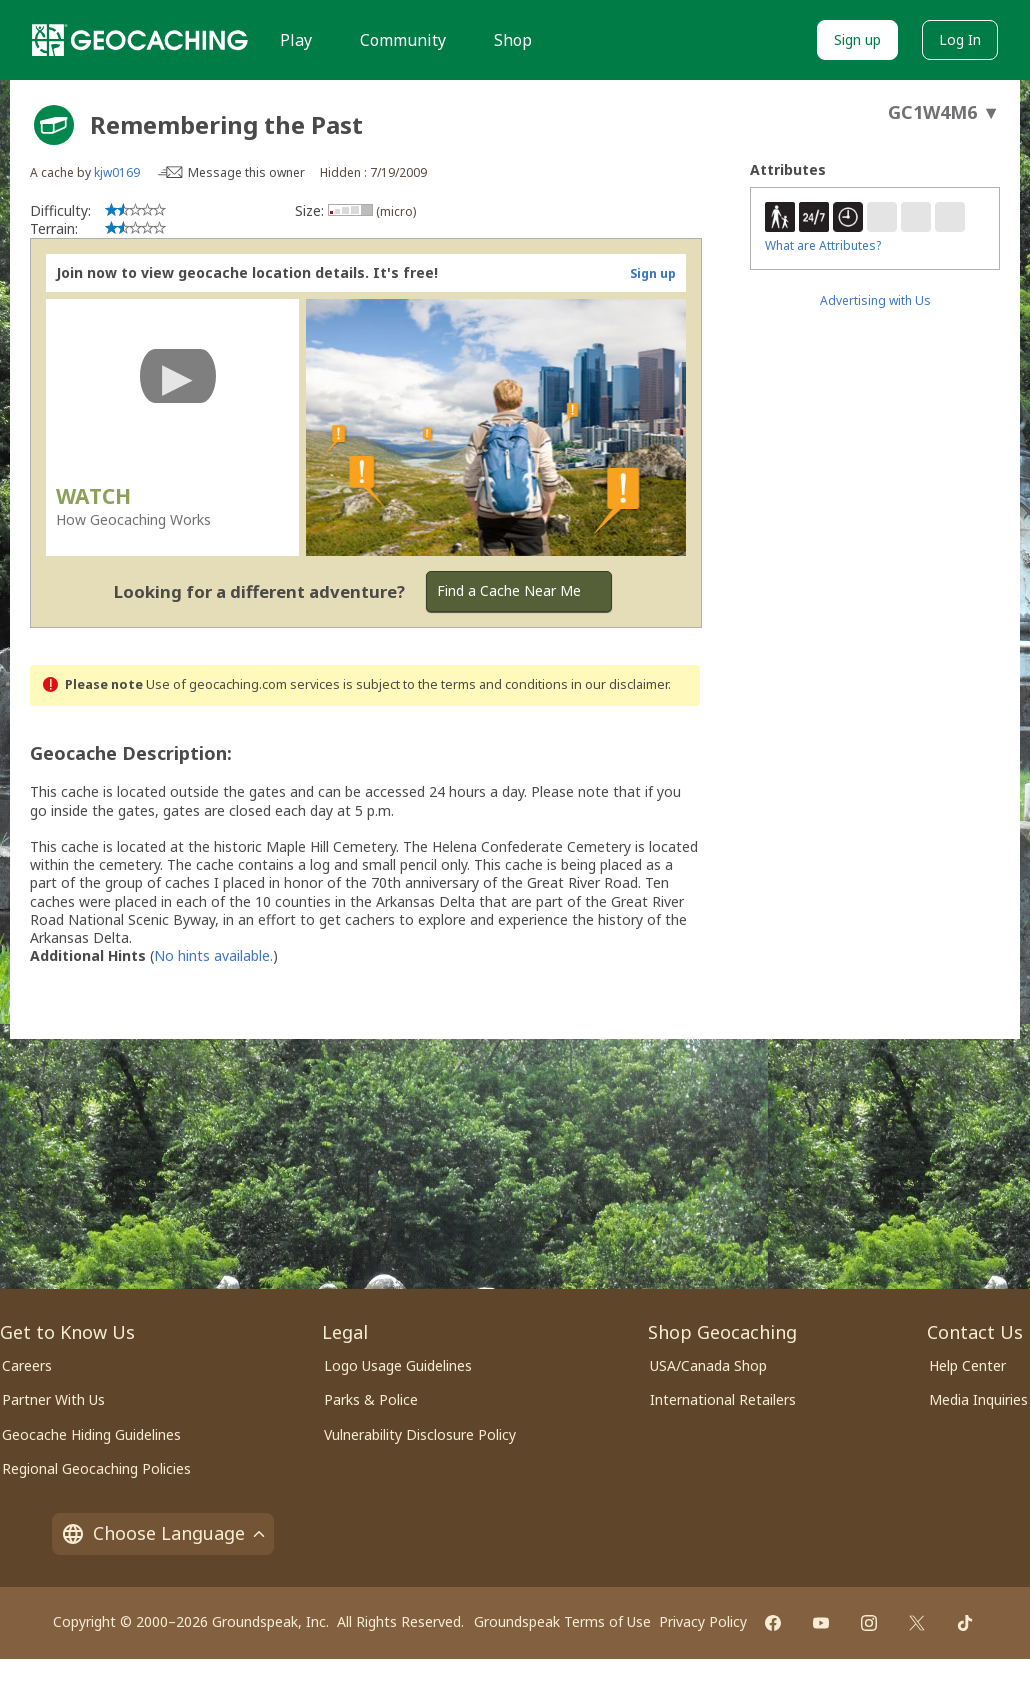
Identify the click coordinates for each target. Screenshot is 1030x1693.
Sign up (857, 39)
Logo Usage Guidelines (398, 1365)
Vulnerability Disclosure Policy (420, 1434)
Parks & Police (371, 1399)
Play (296, 40)
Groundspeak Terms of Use (562, 1621)
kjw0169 (117, 172)
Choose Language (163, 1533)
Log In (960, 39)
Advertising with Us (875, 300)
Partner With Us (53, 1399)
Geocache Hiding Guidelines (91, 1434)
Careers (27, 1365)
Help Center (967, 1365)
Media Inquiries (978, 1399)
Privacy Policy (703, 1621)
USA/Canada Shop (708, 1365)
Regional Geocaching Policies (96, 1468)
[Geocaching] (140, 40)
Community (403, 40)
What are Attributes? (823, 245)
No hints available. (213, 955)
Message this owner (246, 172)
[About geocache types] (54, 125)
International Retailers (723, 1399)
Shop (513, 40)
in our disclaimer (619, 684)
